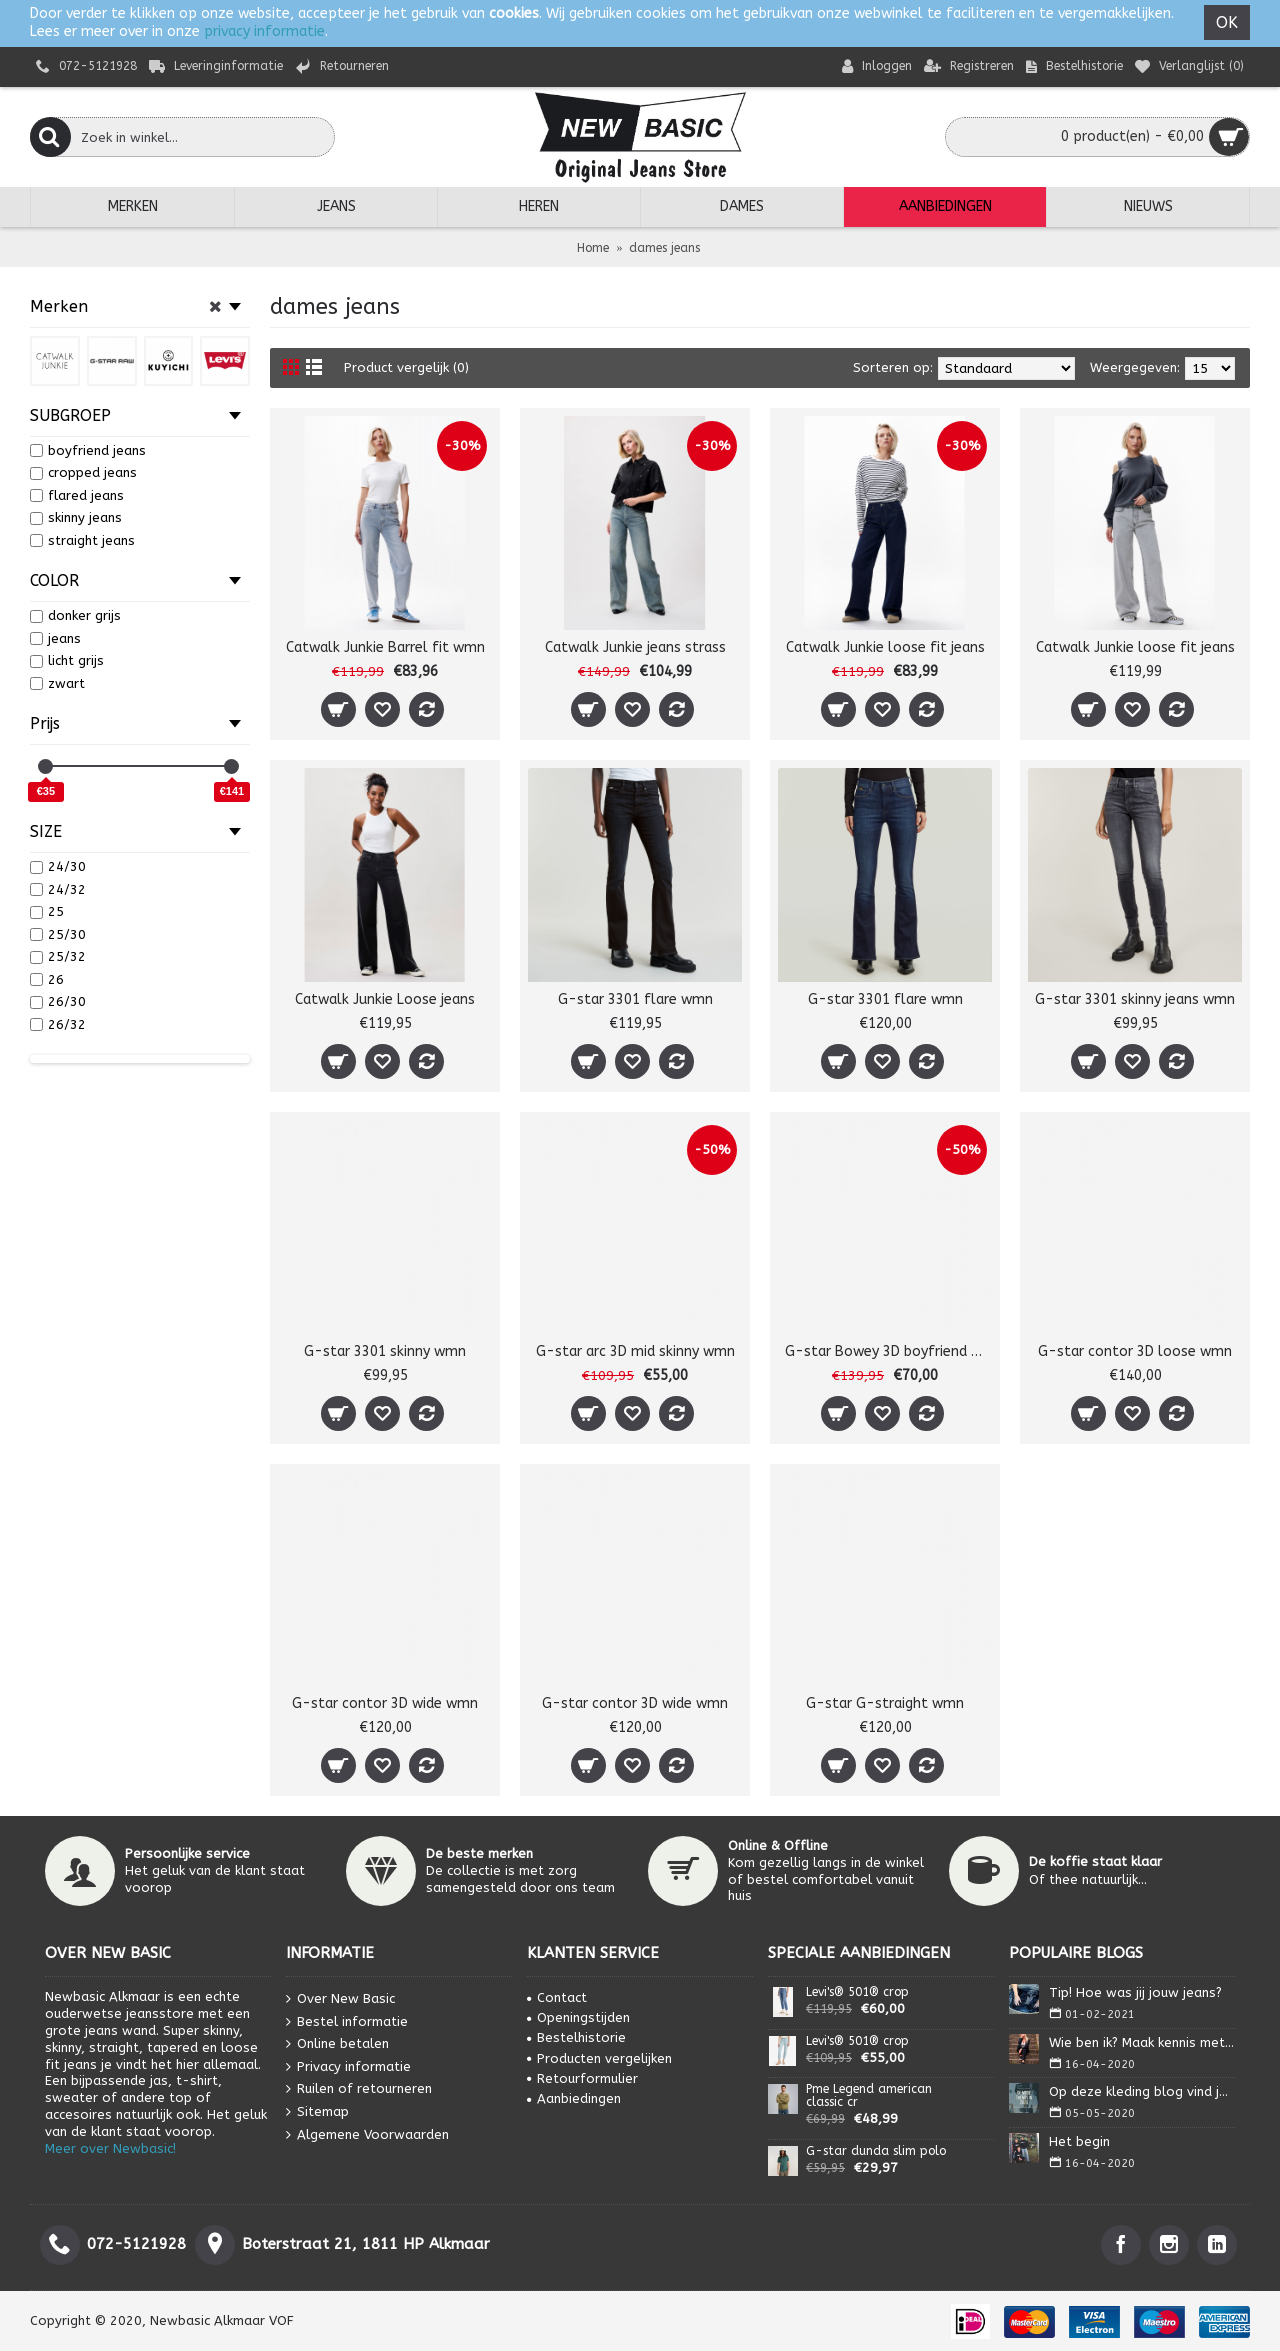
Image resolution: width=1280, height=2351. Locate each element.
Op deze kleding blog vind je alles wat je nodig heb (1142, 2091)
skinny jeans (76, 517)
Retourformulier (582, 2078)
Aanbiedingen (574, 2098)
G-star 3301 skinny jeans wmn (1135, 999)
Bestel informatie (347, 2021)
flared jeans (77, 495)
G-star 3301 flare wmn (635, 999)
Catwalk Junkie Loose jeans (385, 999)
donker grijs (75, 615)
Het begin (1079, 2141)
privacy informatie (264, 31)
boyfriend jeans (88, 450)
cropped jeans (83, 472)
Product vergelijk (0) (406, 367)
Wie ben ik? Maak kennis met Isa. (1142, 2042)
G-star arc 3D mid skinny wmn (635, 1351)
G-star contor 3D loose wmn (1135, 1351)
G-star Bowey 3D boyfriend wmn (888, 1351)
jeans (55, 638)
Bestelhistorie (576, 2037)
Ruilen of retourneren (359, 2089)
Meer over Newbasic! (110, 2148)
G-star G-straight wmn (885, 1703)
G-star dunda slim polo (876, 2151)
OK (1227, 22)
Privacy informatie (348, 2066)
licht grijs (67, 660)
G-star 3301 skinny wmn (385, 1351)
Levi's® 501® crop (857, 1992)
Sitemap (317, 2112)
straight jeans (82, 540)
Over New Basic (340, 1999)
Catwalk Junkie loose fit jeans (885, 647)
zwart (57, 683)
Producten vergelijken (599, 2058)
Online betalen (337, 2044)
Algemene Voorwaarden (367, 2134)
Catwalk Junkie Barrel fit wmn (385, 647)
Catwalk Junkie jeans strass (635, 647)
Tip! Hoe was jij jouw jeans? (1135, 1992)
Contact (557, 1997)
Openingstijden (578, 2017)
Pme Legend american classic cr (869, 2096)
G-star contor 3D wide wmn (385, 1703)
